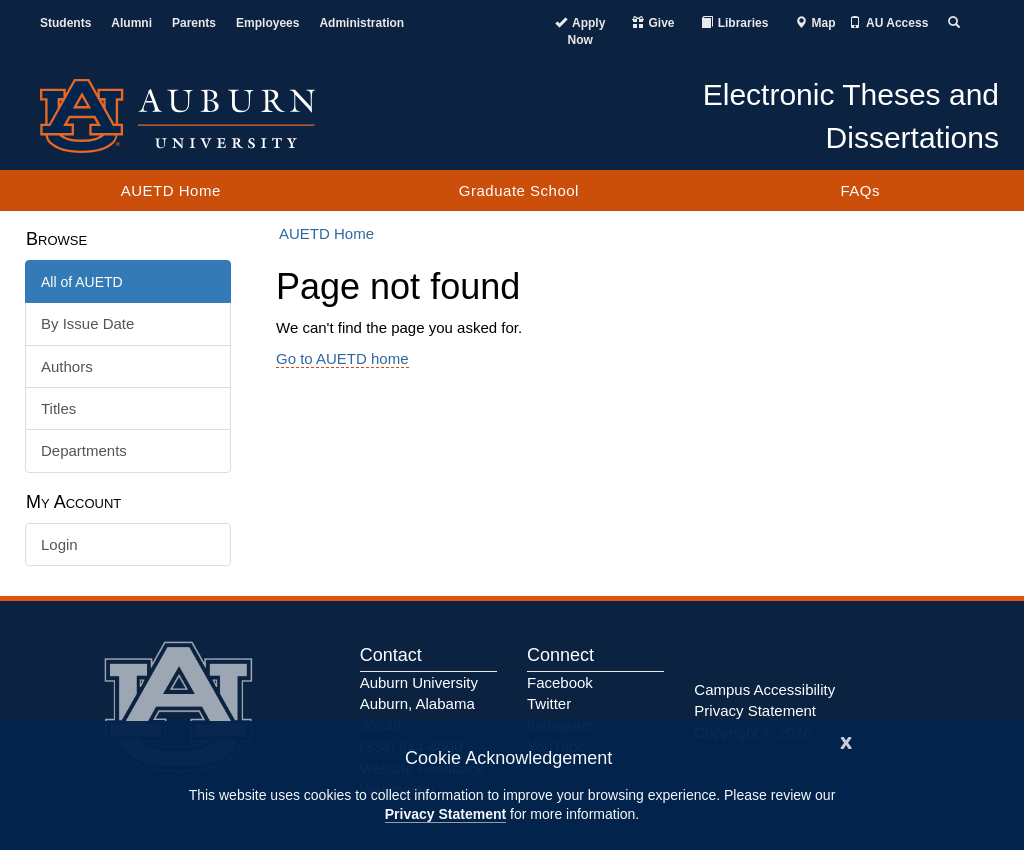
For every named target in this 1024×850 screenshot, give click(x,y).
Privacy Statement (445, 814)
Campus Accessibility (764, 689)
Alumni (131, 23)
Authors (67, 366)
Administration (361, 23)
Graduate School (519, 190)
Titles (58, 408)
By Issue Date (87, 323)
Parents (194, 23)
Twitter (549, 703)
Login (59, 544)
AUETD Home (171, 190)
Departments (84, 450)
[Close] (846, 740)
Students (65, 23)
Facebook (560, 682)
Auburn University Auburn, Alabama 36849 (419, 704)
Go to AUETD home (342, 358)
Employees (267, 23)
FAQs (860, 190)
